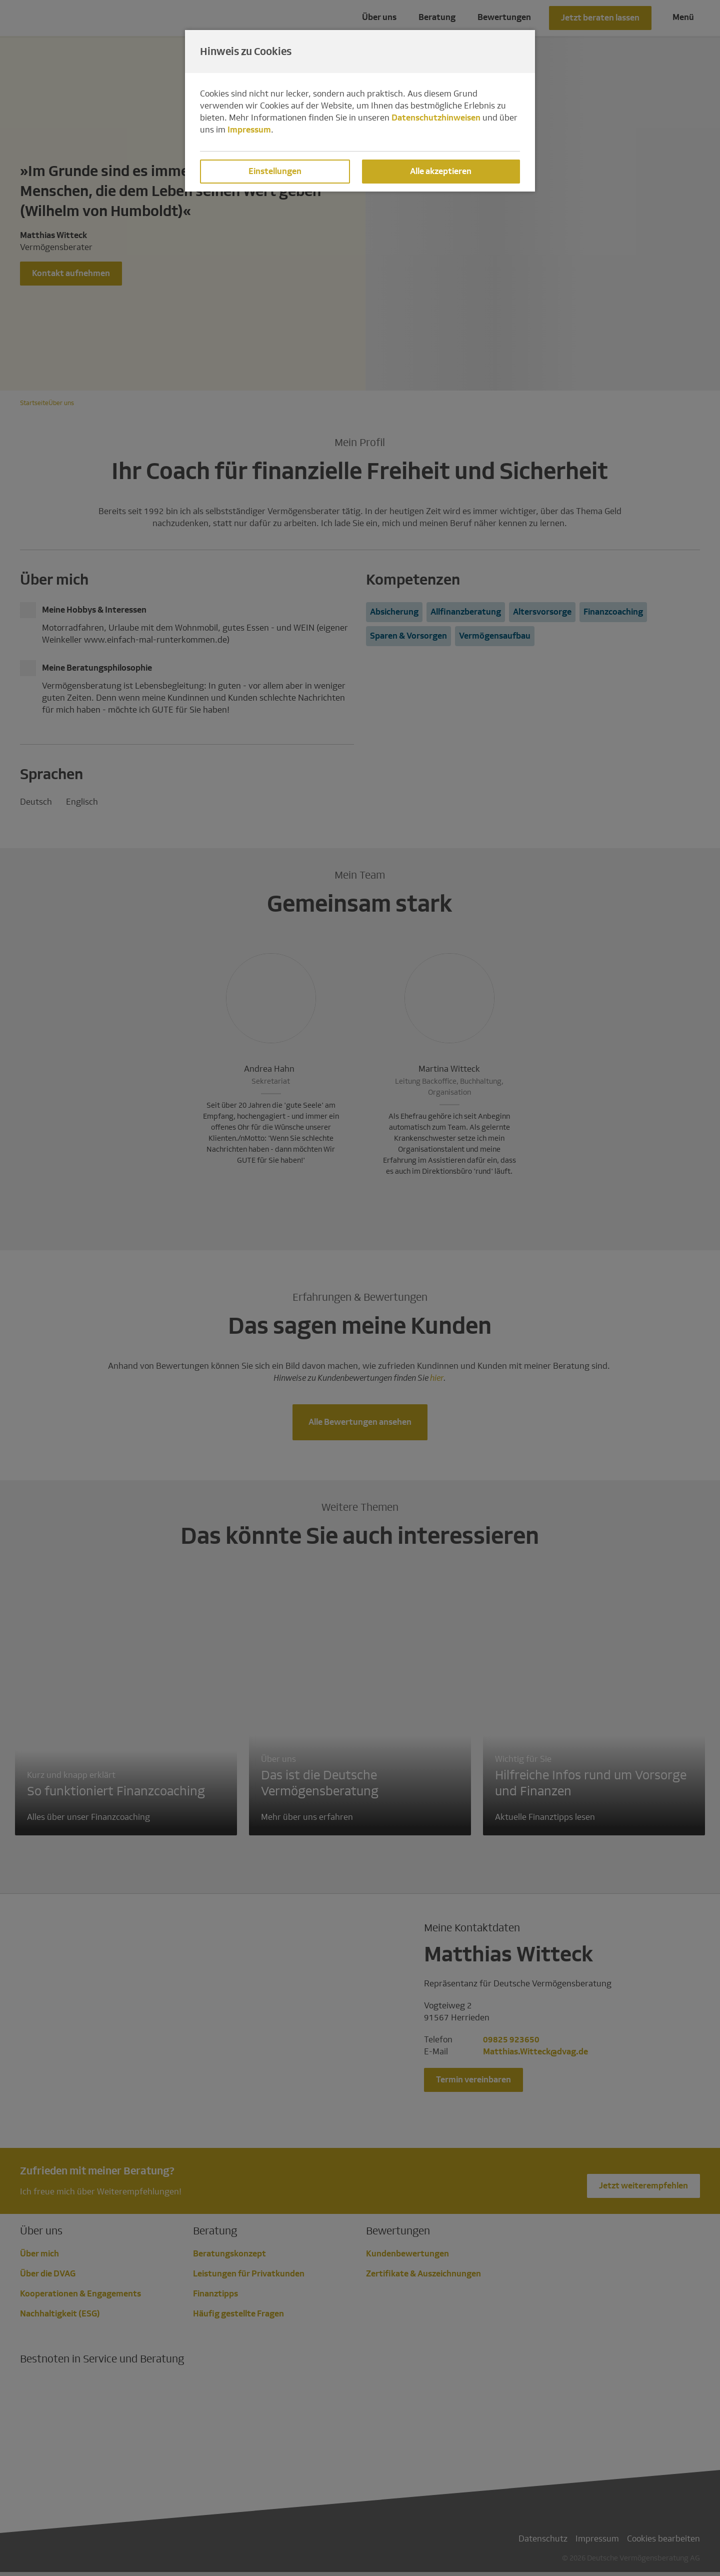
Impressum (249, 130)
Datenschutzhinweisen (436, 118)
